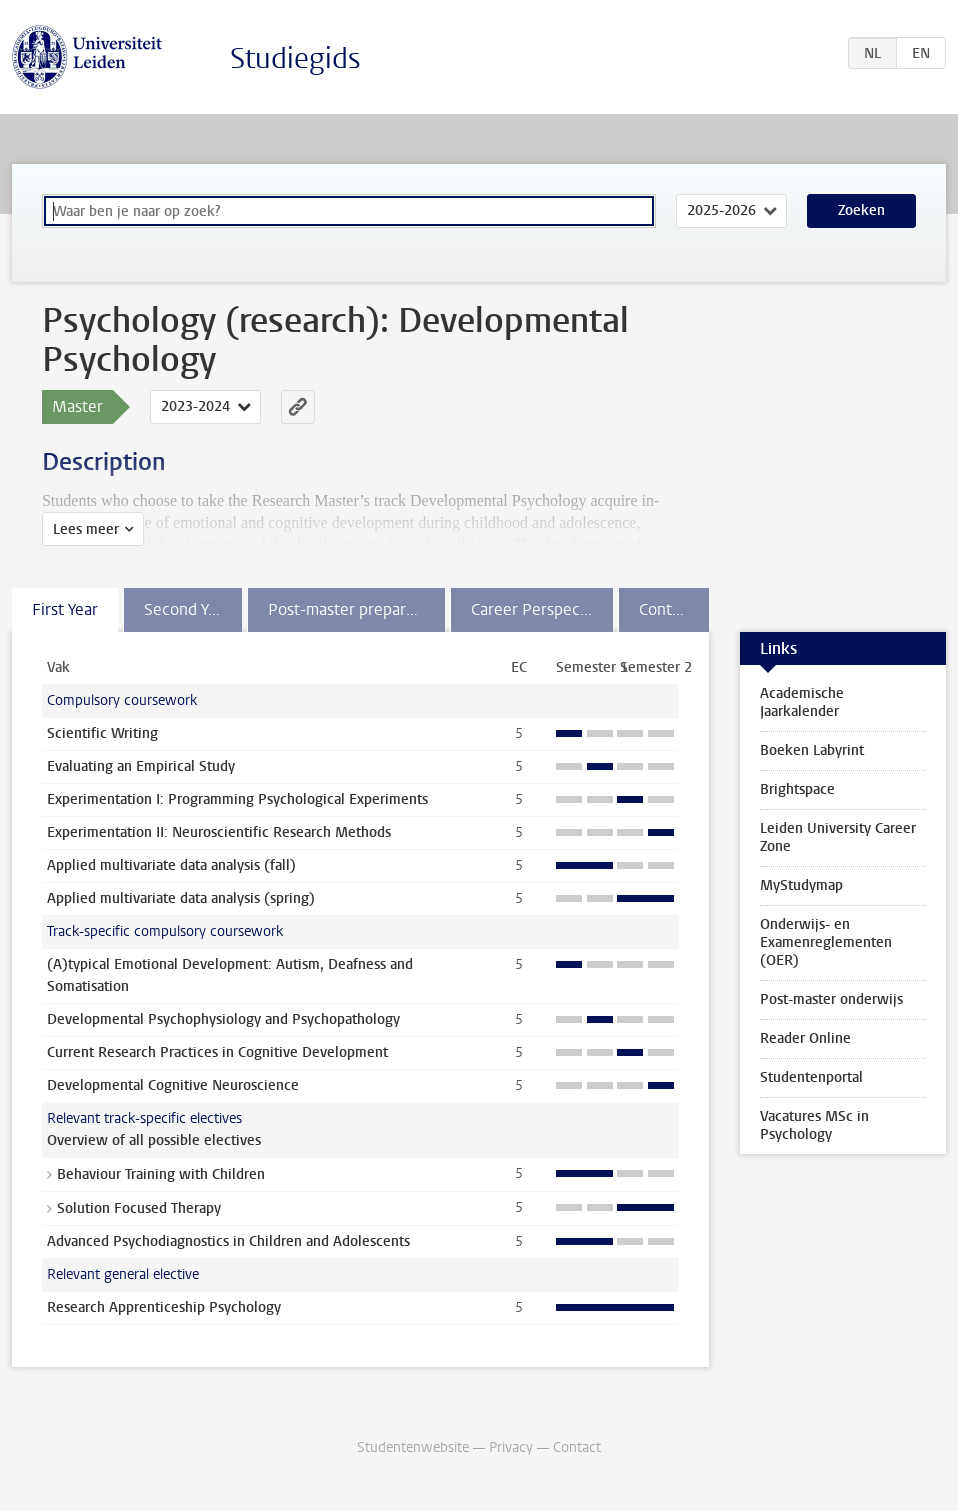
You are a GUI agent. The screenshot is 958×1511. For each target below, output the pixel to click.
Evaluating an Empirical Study (141, 766)
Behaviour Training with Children (161, 1174)
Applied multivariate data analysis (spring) (181, 898)
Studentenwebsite (413, 1447)
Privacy (511, 1447)
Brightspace (797, 789)
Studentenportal (811, 1077)
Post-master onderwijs (831, 999)
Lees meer (86, 529)
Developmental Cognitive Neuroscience (173, 1085)
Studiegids (295, 58)
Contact (577, 1447)
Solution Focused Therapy (139, 1208)
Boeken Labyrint (812, 750)
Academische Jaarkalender (802, 702)
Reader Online (805, 1038)
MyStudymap (801, 885)
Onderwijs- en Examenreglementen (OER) (826, 942)
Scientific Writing (102, 733)
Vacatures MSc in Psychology (814, 1125)
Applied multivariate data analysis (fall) (171, 865)
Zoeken (861, 210)
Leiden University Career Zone (838, 837)
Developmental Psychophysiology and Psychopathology (223, 1019)
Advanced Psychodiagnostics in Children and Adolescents (228, 1241)
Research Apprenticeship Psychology (164, 1307)
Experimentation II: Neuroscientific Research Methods (219, 832)
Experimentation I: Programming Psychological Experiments (237, 799)
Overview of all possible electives (154, 1140)
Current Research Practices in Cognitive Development (217, 1052)
